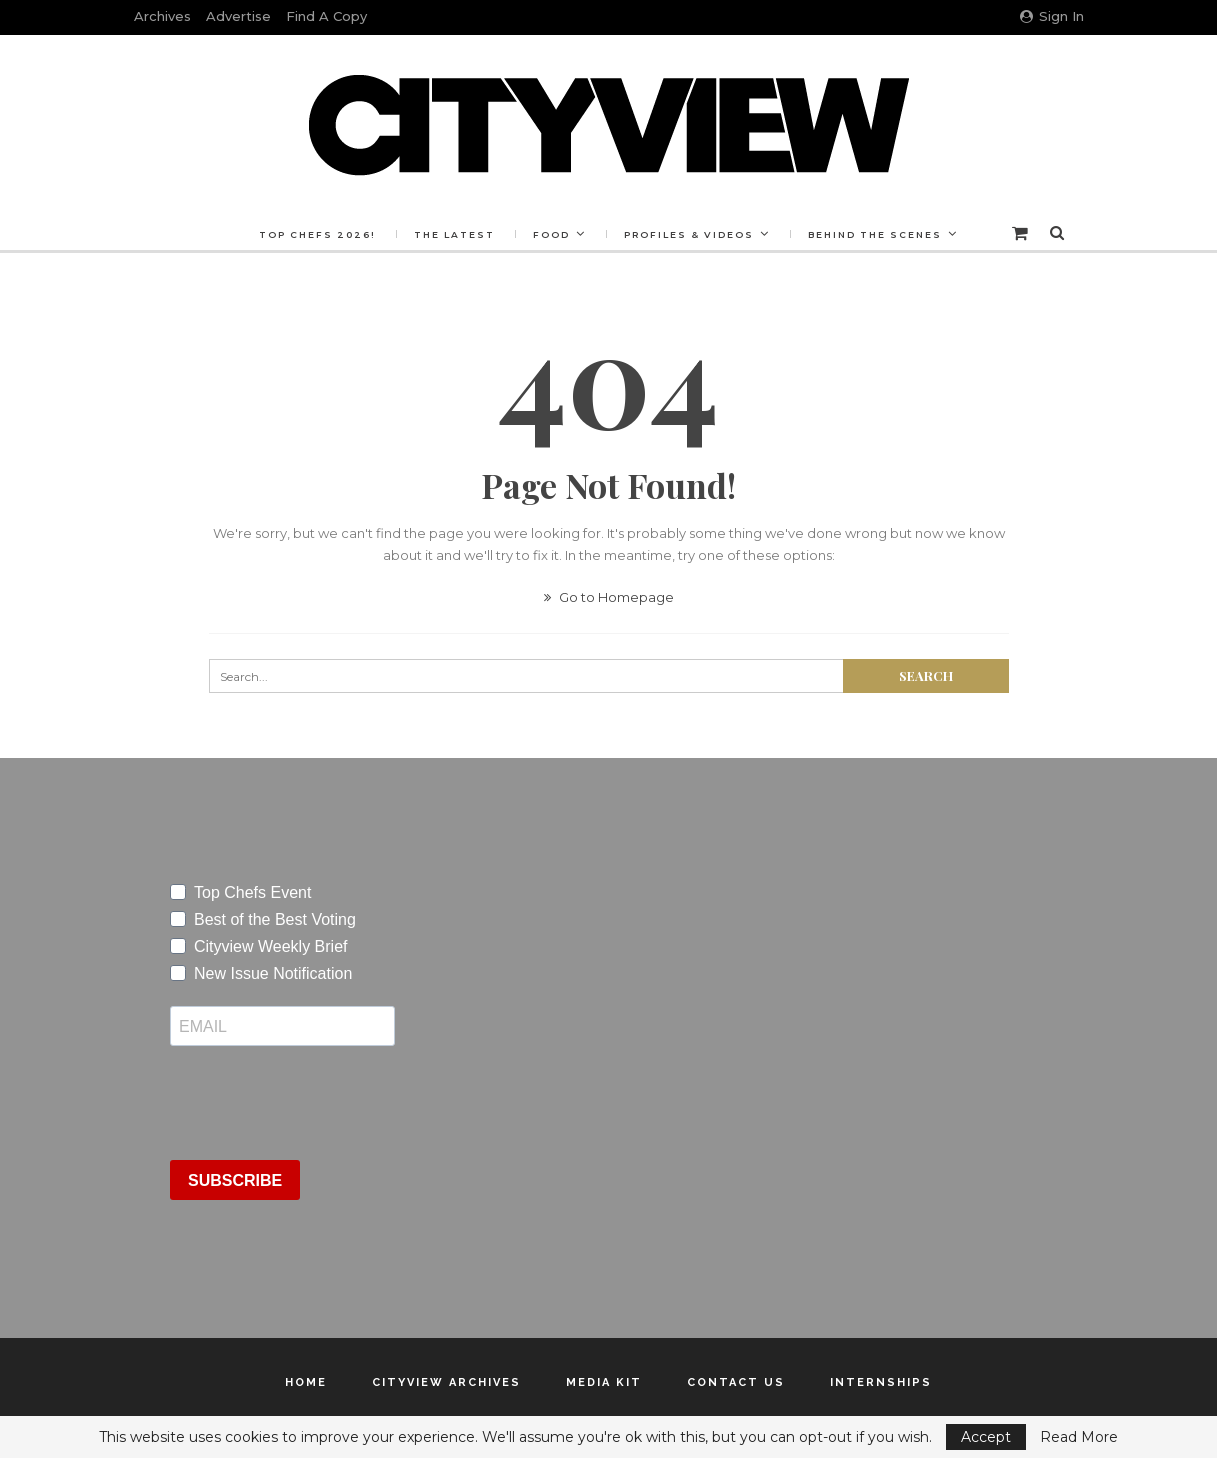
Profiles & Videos (689, 234)
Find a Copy (326, 16)
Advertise (238, 16)
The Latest (454, 234)
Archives (162, 16)
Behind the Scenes (875, 234)
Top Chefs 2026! (317, 234)
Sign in (1052, 16)
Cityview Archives (446, 1382)
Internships (881, 1382)
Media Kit (604, 1382)
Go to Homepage (609, 597)
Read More (1079, 1437)
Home (306, 1382)
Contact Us (736, 1382)
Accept (986, 1437)
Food (551, 234)
